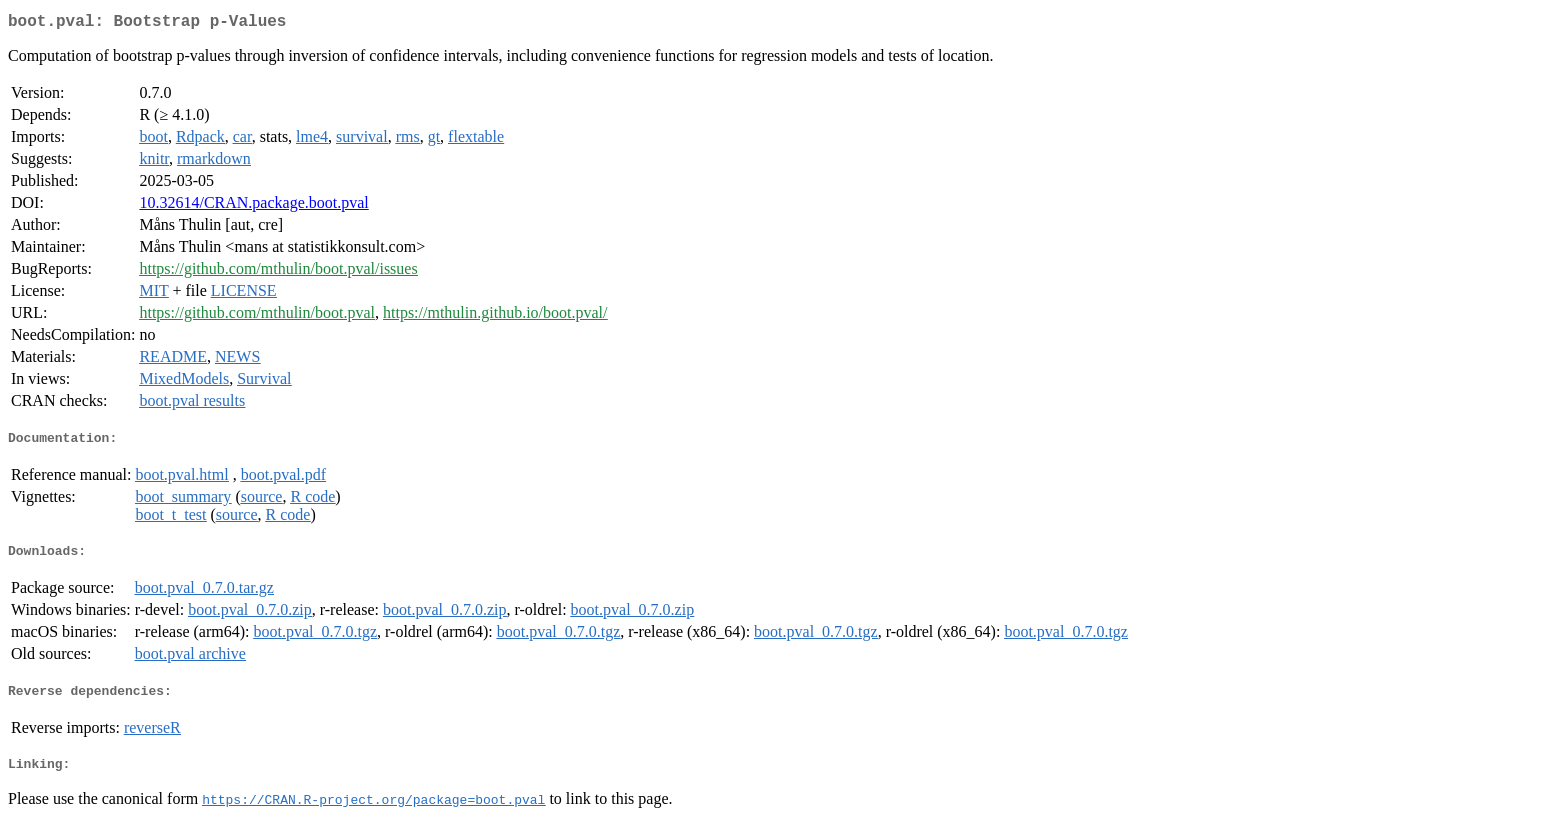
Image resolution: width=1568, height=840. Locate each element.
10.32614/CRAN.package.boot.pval (253, 206)
